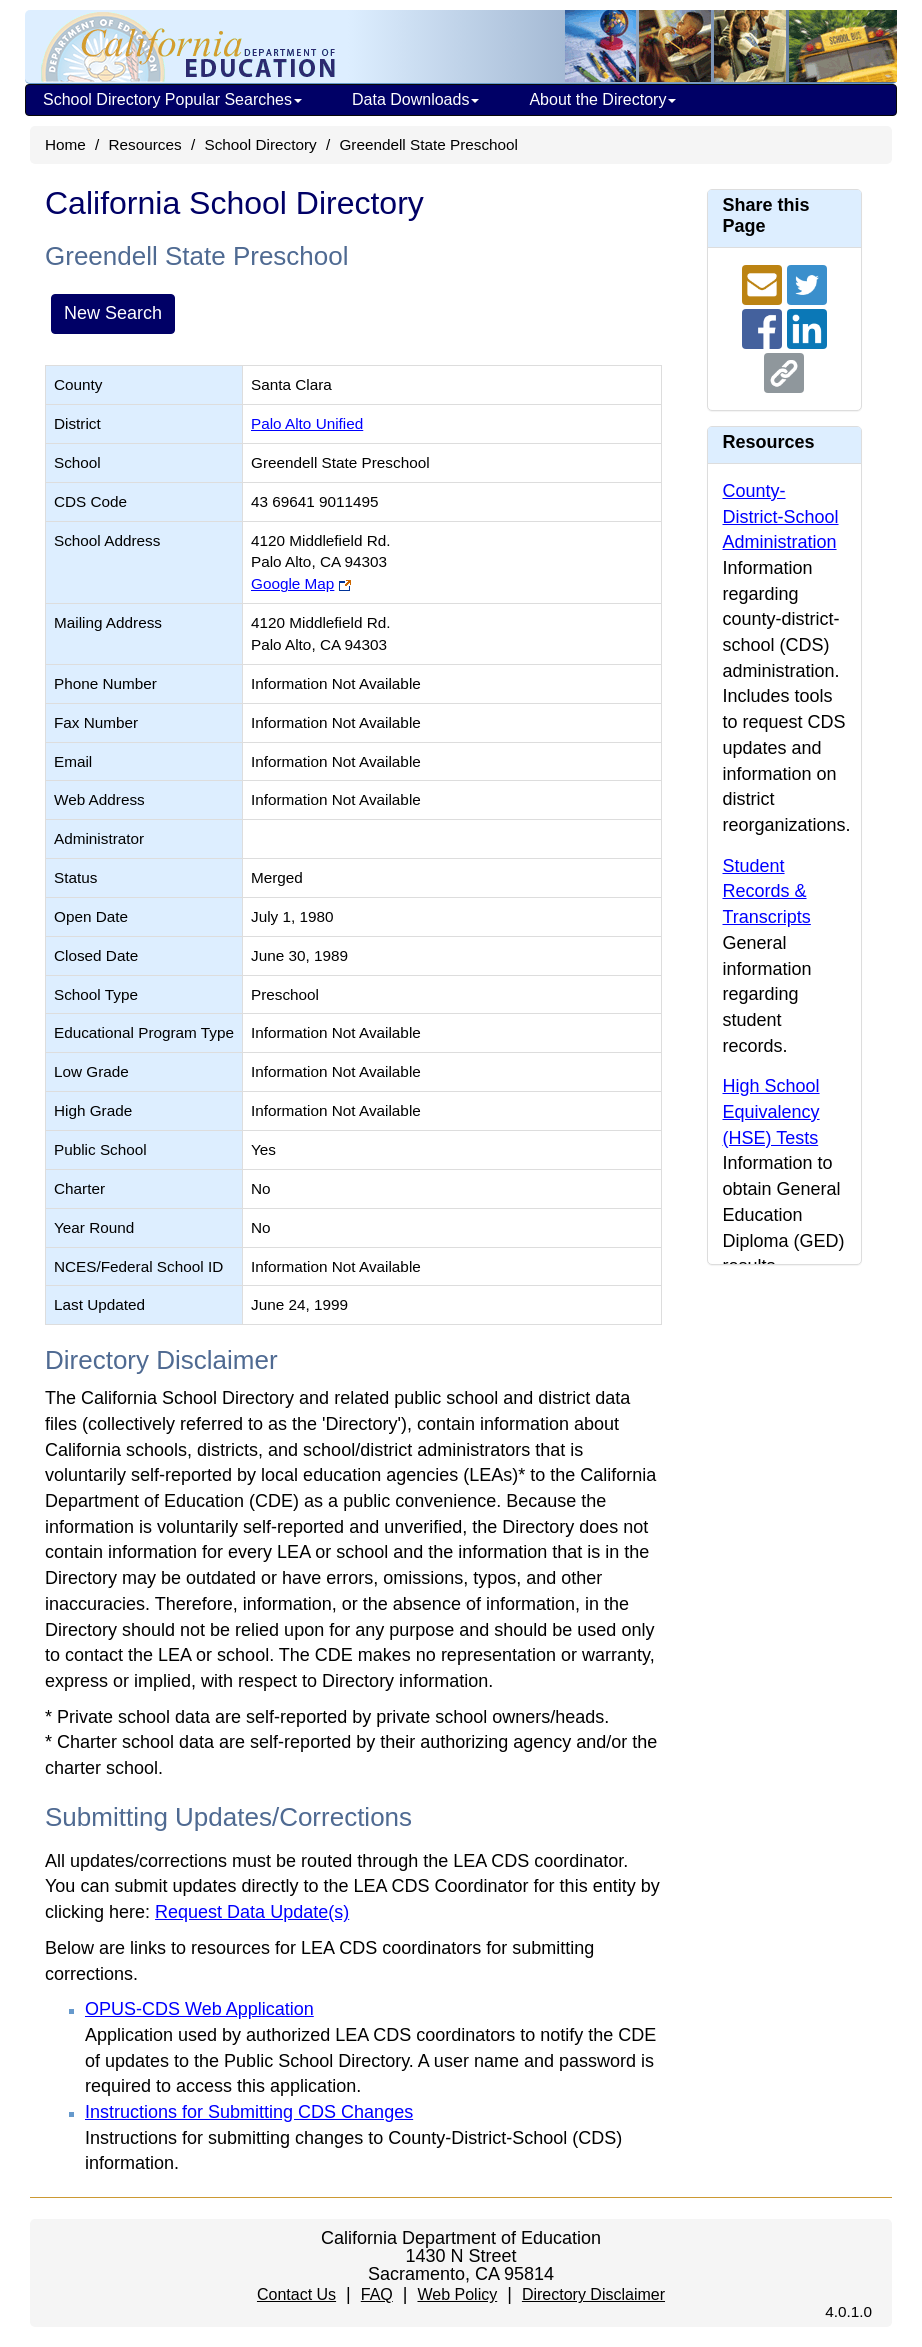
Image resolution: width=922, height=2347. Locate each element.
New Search (113, 313)
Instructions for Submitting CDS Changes (249, 2112)
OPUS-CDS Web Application (199, 2009)
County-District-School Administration (781, 516)
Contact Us (296, 2294)
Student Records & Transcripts (767, 891)
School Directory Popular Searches (172, 99)
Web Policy (457, 2294)
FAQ (377, 2294)
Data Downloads (415, 99)
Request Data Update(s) (252, 1912)
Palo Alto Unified (307, 423)
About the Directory (602, 99)
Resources (145, 144)
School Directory (260, 144)
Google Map (292, 583)
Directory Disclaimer (593, 2294)
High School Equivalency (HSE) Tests (771, 1111)
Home (65, 144)
